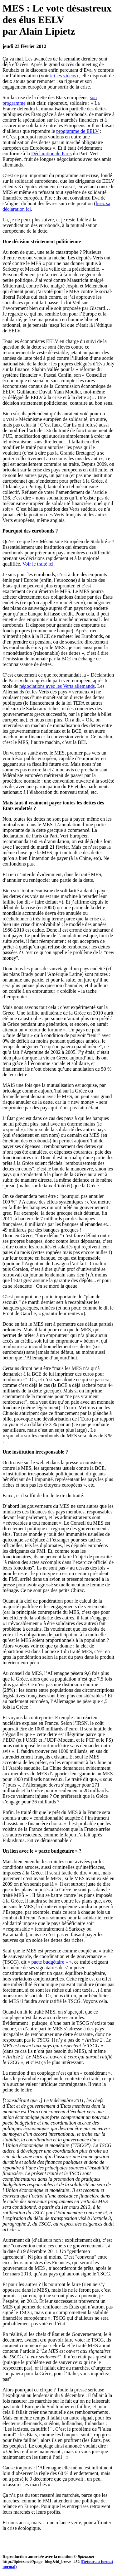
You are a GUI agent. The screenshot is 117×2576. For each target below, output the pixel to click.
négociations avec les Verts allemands (57, 686)
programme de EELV (77, 131)
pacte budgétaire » (49, 1962)
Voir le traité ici (38, 564)
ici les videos (63, 75)
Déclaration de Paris (51, 153)
